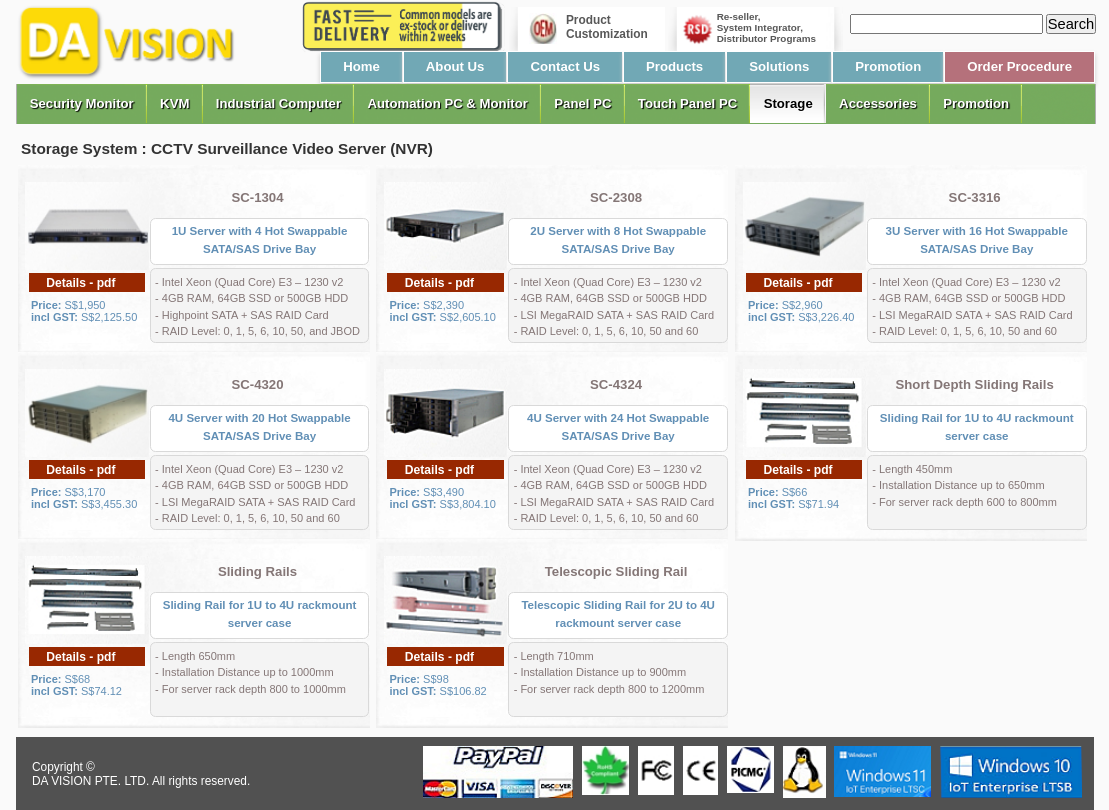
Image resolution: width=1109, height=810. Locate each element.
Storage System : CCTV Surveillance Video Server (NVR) (227, 148)
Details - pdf (80, 283)
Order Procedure (1019, 66)
